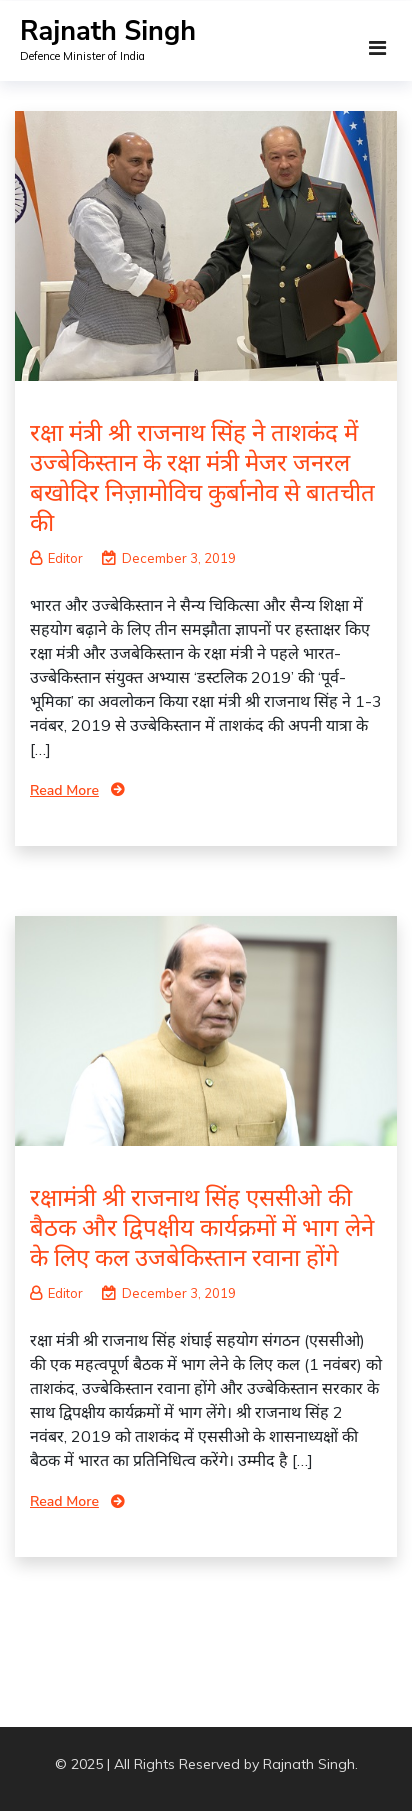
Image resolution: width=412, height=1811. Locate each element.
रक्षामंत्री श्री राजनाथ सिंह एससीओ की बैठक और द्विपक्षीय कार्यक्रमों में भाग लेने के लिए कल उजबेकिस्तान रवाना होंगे (202, 1227)
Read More (64, 790)
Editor (56, 558)
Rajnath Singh (108, 31)
